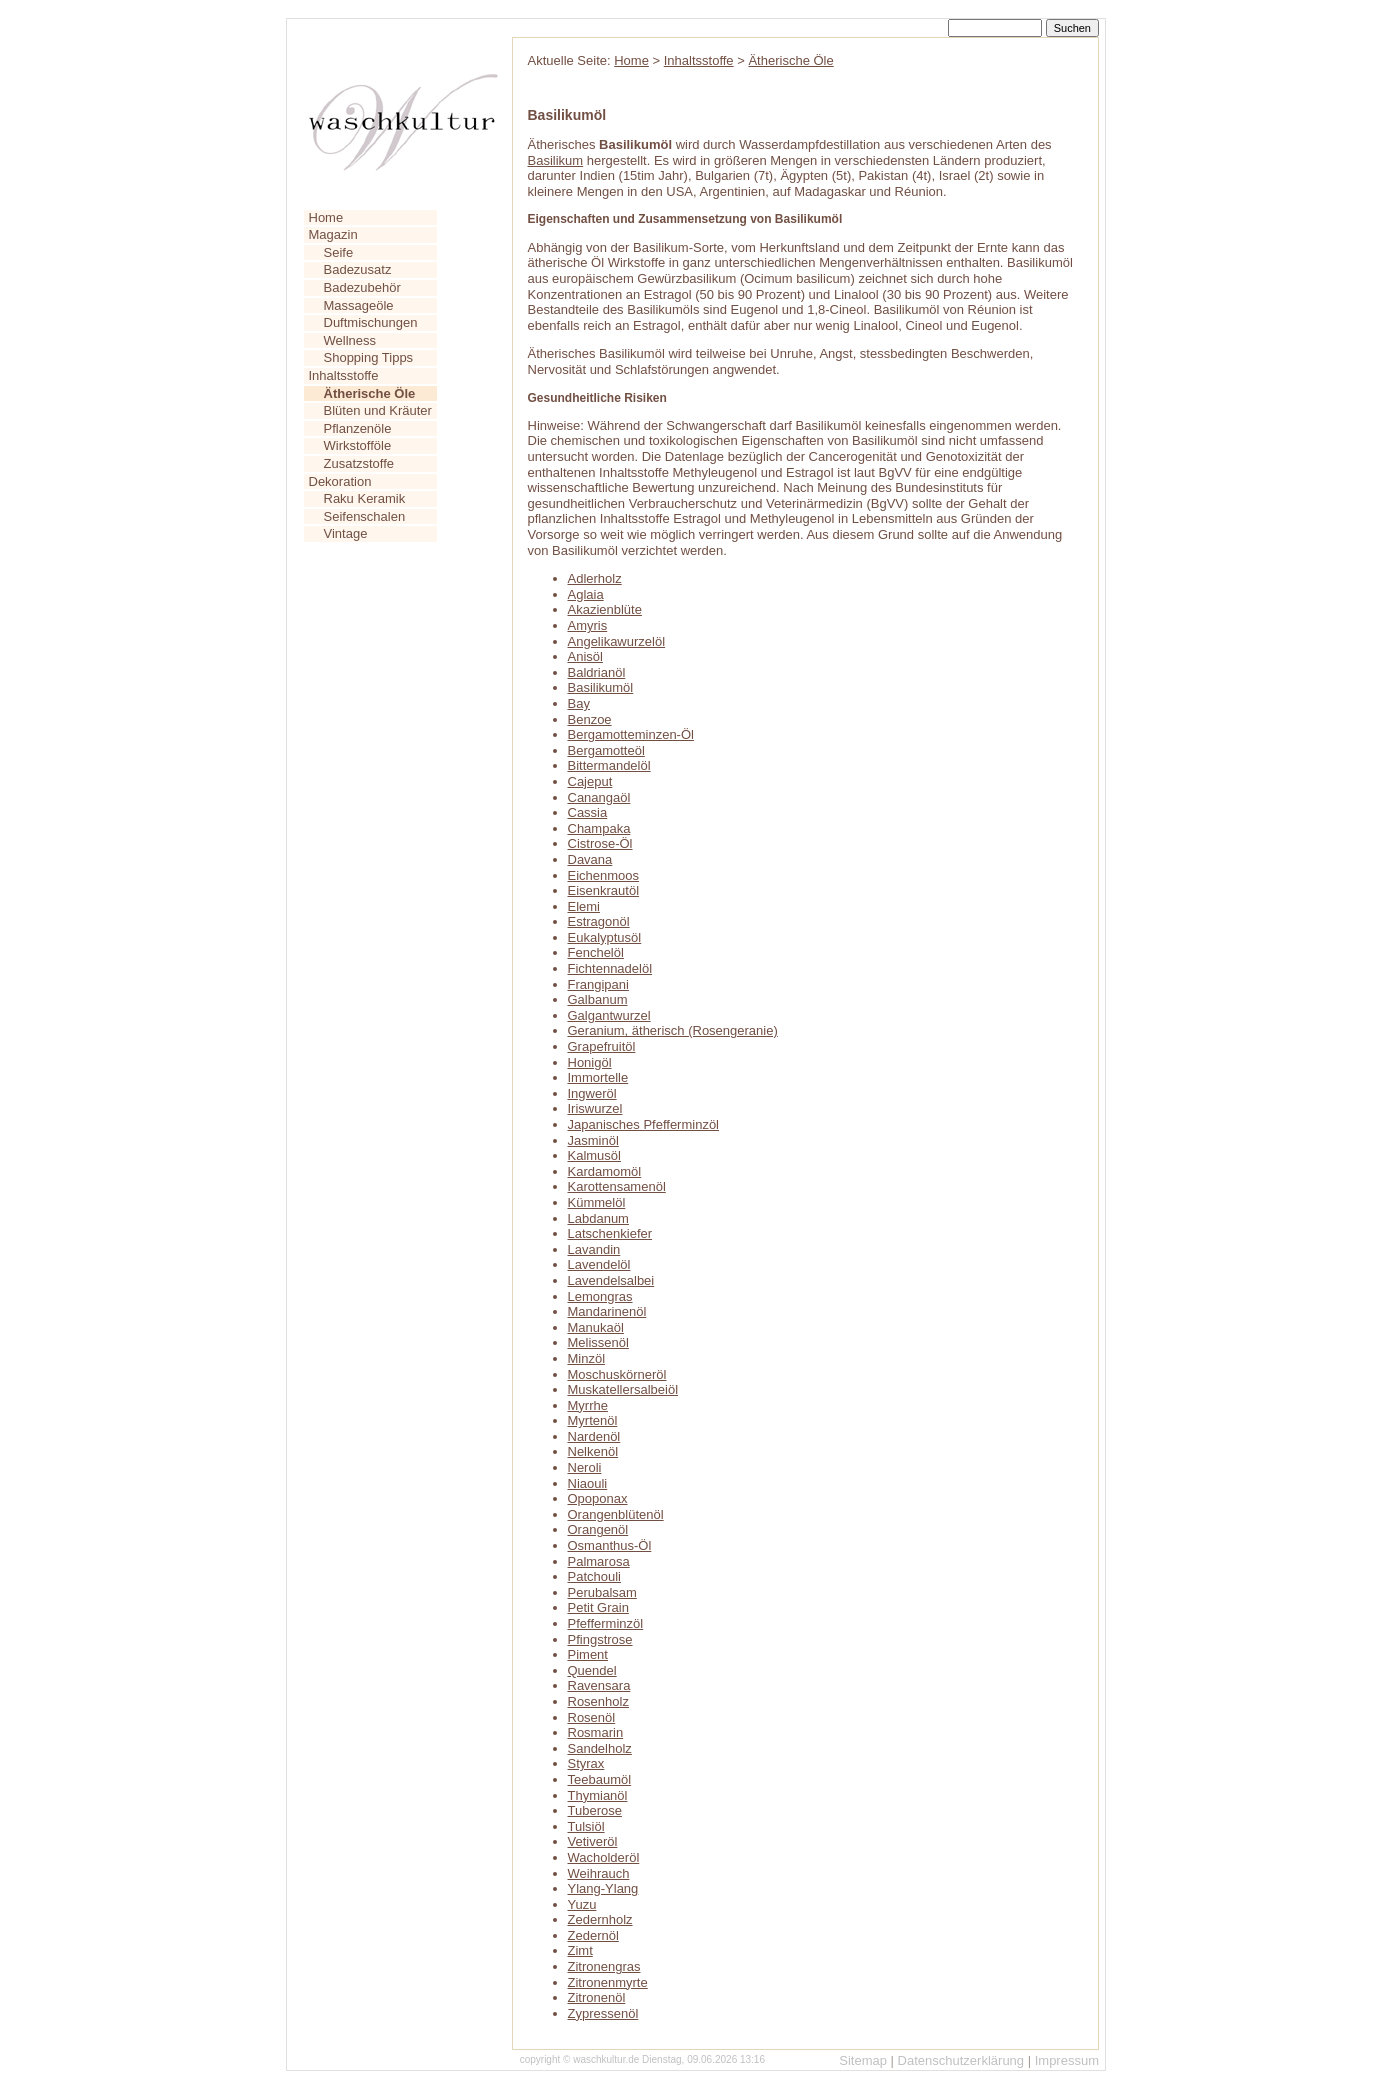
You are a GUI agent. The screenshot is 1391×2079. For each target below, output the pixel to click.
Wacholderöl (604, 1857)
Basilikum (556, 160)
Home (326, 217)
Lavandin (594, 1249)
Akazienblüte (605, 609)
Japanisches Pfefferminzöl (644, 1124)
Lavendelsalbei (611, 1280)
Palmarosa (599, 1561)
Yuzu (582, 1904)
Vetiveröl (593, 1841)
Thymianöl (598, 1795)
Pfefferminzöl (606, 1623)
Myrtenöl (593, 1420)
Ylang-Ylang (603, 1888)
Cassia (588, 812)
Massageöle (359, 305)
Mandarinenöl (607, 1311)
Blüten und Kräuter (378, 410)
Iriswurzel (595, 1108)
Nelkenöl (593, 1451)
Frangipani (598, 984)
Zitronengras (604, 1966)
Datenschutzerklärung (961, 2060)
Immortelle (598, 1077)
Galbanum (598, 999)
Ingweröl (592, 1093)
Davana (590, 859)
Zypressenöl (603, 2013)
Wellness (350, 340)
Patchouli (594, 1576)
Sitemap (863, 2060)
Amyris (588, 625)
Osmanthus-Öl (610, 1545)
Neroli (585, 1467)
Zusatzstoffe (359, 463)
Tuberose (595, 1810)
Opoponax (598, 1498)
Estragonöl (599, 921)
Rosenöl (592, 1717)
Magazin (333, 234)
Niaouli (588, 1483)
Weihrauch (599, 1873)
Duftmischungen (371, 322)
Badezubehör (362, 287)
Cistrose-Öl (600, 843)
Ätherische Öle (790, 60)
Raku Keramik (365, 498)
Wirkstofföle (358, 445)
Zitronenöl (597, 1997)
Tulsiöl (586, 1826)
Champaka (599, 828)
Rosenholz (598, 1701)
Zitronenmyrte (608, 1982)
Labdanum (598, 1218)
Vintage (346, 533)
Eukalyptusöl (605, 937)
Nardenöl (594, 1436)
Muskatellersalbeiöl (623, 1389)
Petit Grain (598, 1607)
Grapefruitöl (602, 1046)
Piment (588, 1654)
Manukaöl (596, 1327)
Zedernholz (600, 1919)
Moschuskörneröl (617, 1374)
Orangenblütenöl (616, 1514)
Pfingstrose (600, 1639)
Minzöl (587, 1358)
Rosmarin (596, 1732)
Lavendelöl (599, 1264)
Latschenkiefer (610, 1233)
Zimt (580, 1950)
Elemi (584, 906)
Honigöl (590, 1062)
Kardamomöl (605, 1171)
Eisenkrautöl (604, 890)
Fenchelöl (596, 952)
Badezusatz (358, 269)
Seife (339, 252)
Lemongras (600, 1296)
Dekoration (340, 481)
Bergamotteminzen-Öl (631, 734)
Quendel (592, 1670)
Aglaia (586, 594)
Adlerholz (595, 578)
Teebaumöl (600, 1779)
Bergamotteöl (606, 750)
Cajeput (590, 781)
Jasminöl (593, 1140)
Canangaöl (599, 797)
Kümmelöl (597, 1202)
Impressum (1067, 2060)
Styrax (586, 1763)
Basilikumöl (601, 687)
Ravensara (599, 1685)
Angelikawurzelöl (617, 641)
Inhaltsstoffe (344, 375)
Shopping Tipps (369, 357)
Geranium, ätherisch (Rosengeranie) (673, 1030)
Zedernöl (593, 1935)
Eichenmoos (604, 875)
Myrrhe (588, 1405)
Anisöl (585, 656)
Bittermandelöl (609, 765)
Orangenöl (598, 1529)
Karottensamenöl (617, 1186)
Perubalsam (602, 1592)
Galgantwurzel (609, 1015)
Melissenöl (598, 1342)
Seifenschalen (365, 516)
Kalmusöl (594, 1155)
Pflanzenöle (358, 428)
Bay (579, 703)
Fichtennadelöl (610, 968)
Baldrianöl (597, 672)
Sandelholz (600, 1748)
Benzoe (590, 719)
